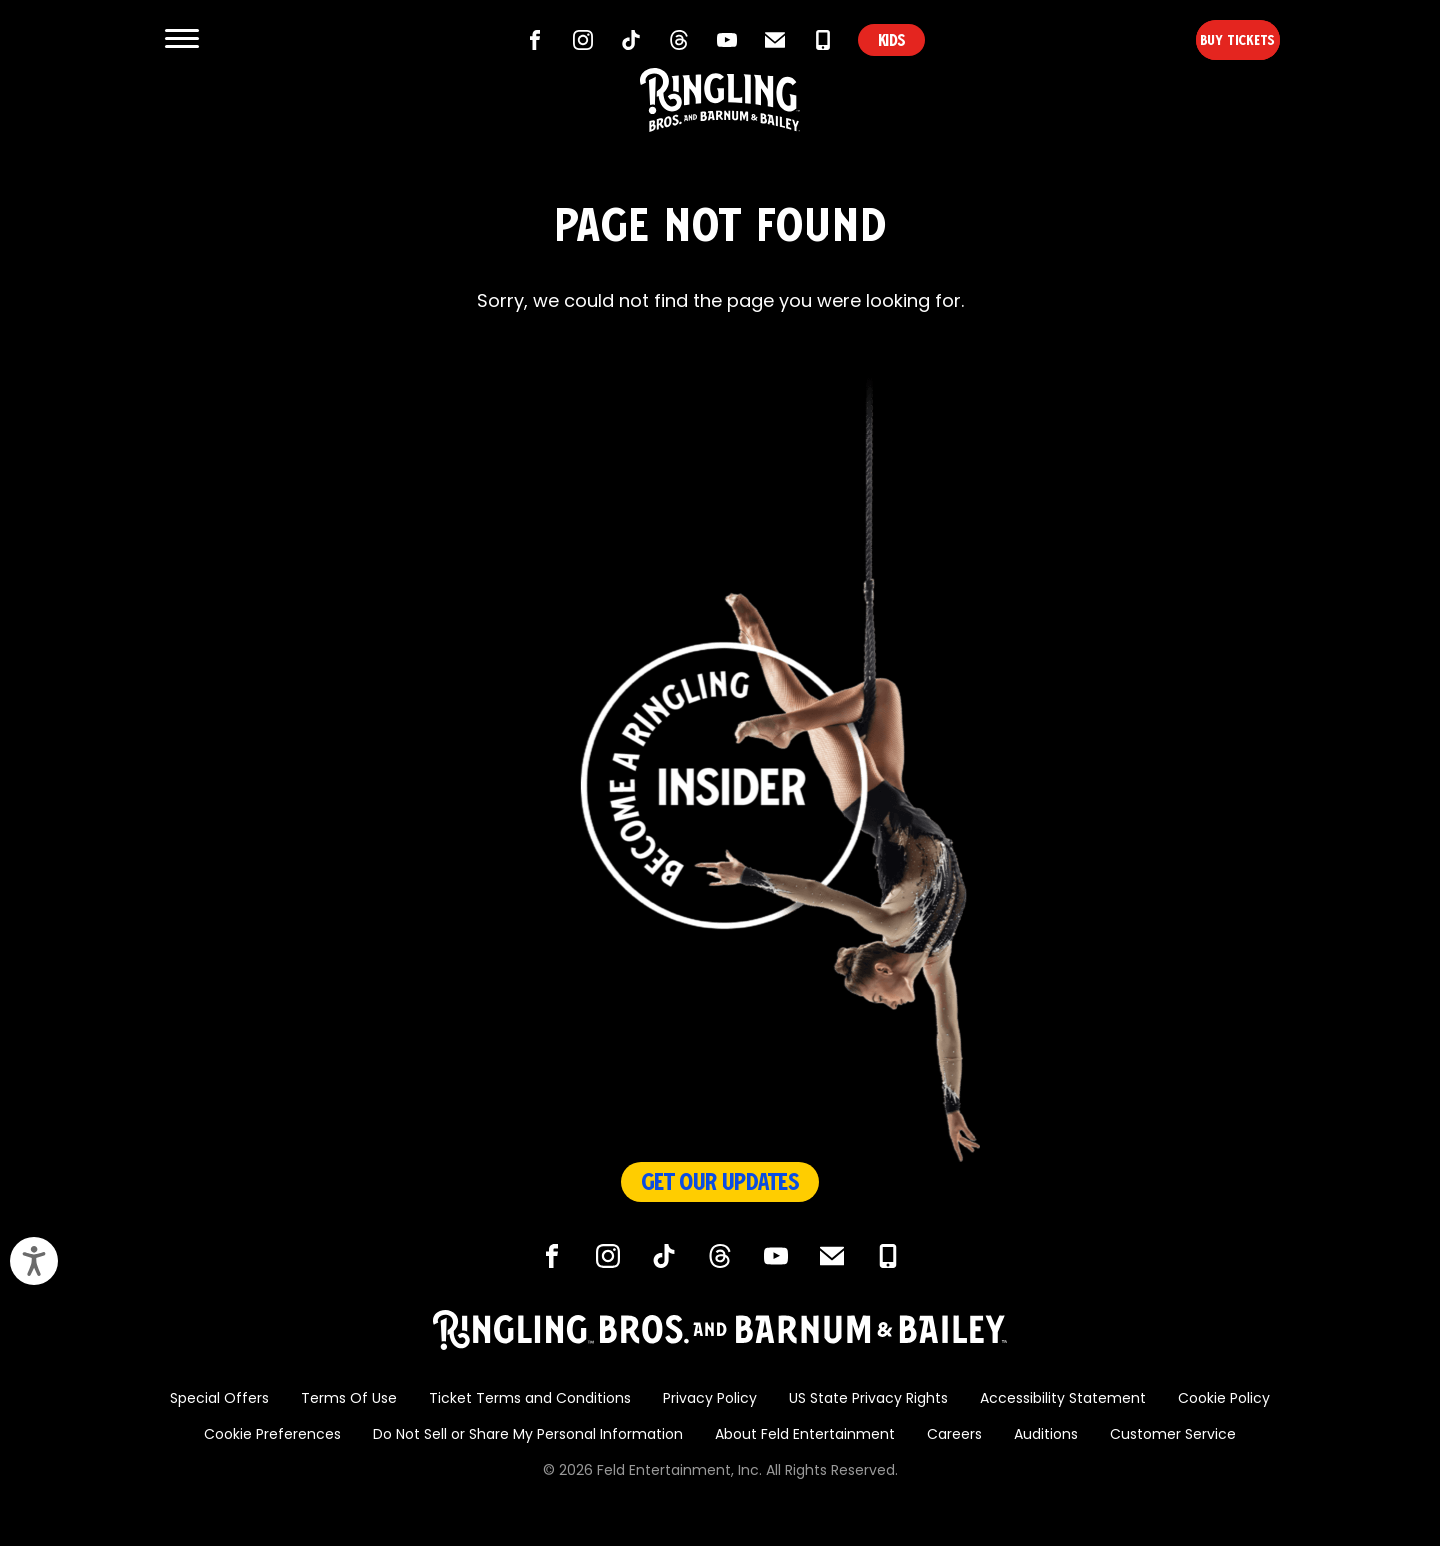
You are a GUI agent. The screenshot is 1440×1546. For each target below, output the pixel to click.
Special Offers (219, 1399)
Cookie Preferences (272, 1435)
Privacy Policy (710, 1399)
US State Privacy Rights (868, 1399)
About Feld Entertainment (805, 1435)
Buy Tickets (1203, 40)
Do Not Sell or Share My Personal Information (528, 1435)
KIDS (891, 40)
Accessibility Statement (1063, 1399)
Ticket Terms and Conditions (530, 1399)
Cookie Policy (1224, 1399)
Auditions (1046, 1435)
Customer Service (1173, 1435)
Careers (954, 1435)
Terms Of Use (349, 1399)
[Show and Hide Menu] (182, 40)
